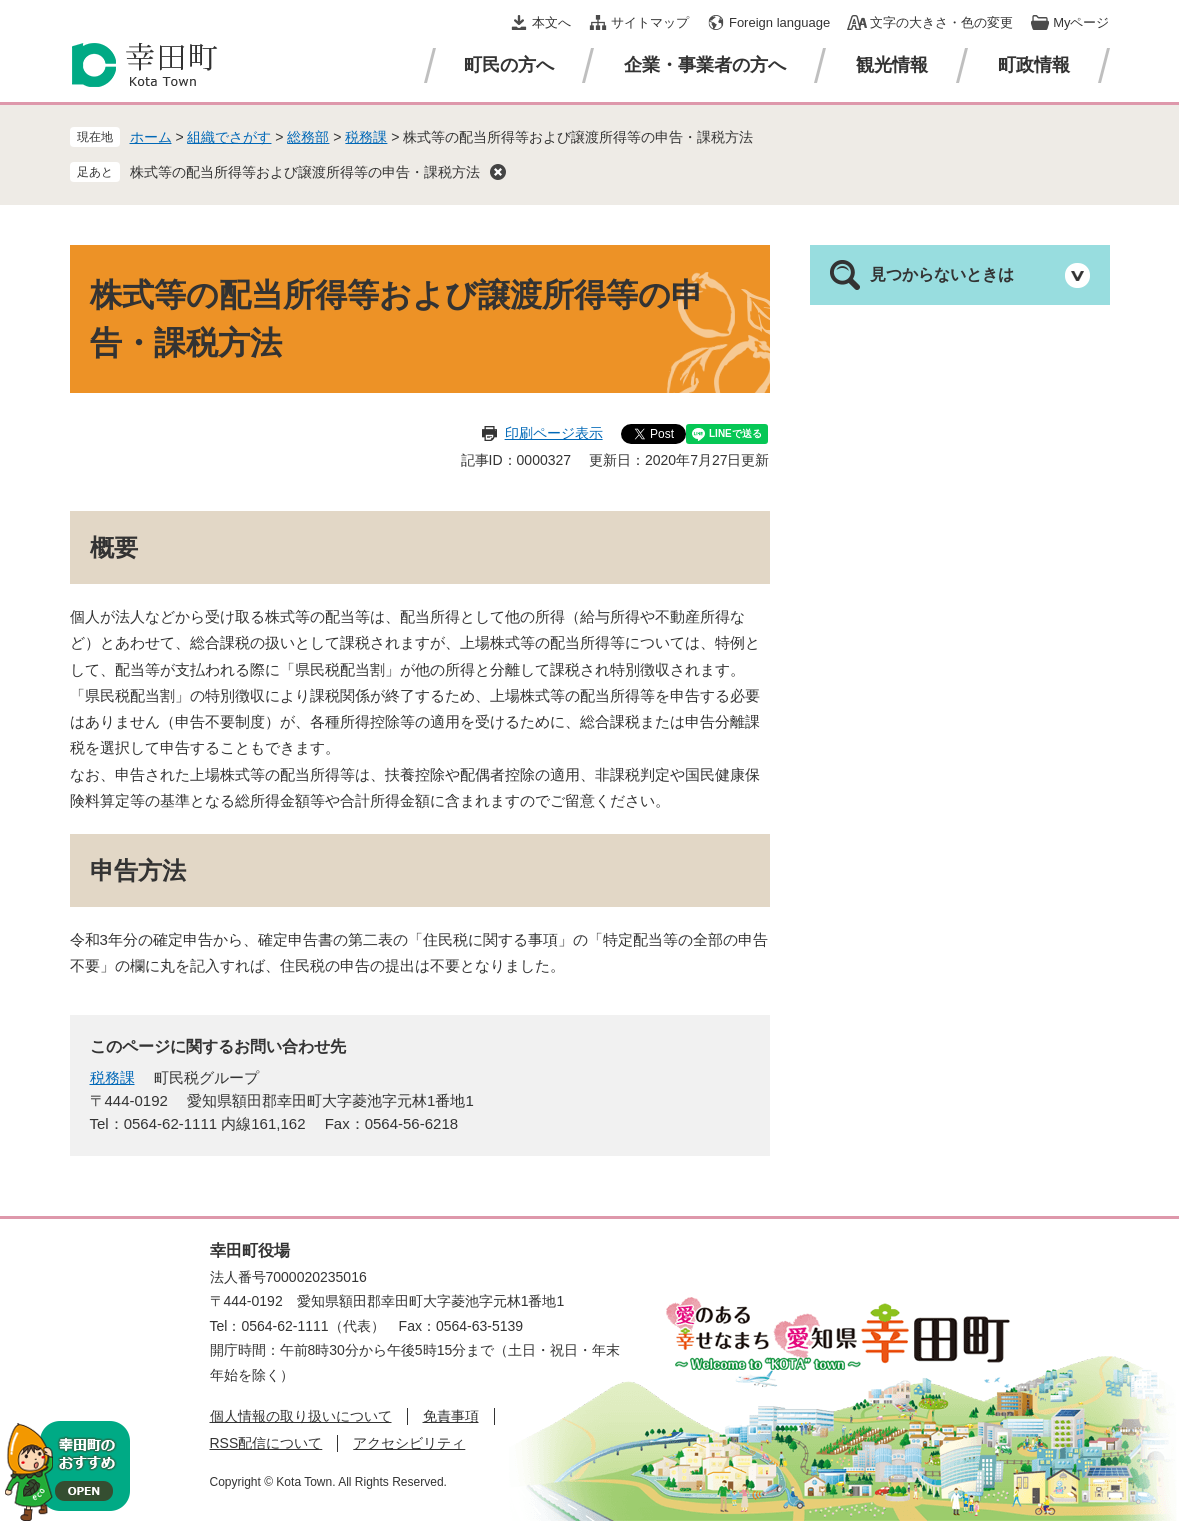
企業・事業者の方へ (705, 65)
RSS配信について (266, 1443)
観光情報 (892, 65)
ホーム (151, 137)
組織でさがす (229, 137)
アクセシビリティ (409, 1443)
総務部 (308, 137)
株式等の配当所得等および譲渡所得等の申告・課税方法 (305, 172)
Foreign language (779, 22)
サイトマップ (650, 22)
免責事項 (451, 1416)
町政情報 (1034, 65)
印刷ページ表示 (554, 433)
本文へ (551, 22)
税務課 (366, 137)
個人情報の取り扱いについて (301, 1416)
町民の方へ (509, 65)
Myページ (1081, 22)
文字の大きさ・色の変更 (941, 22)
